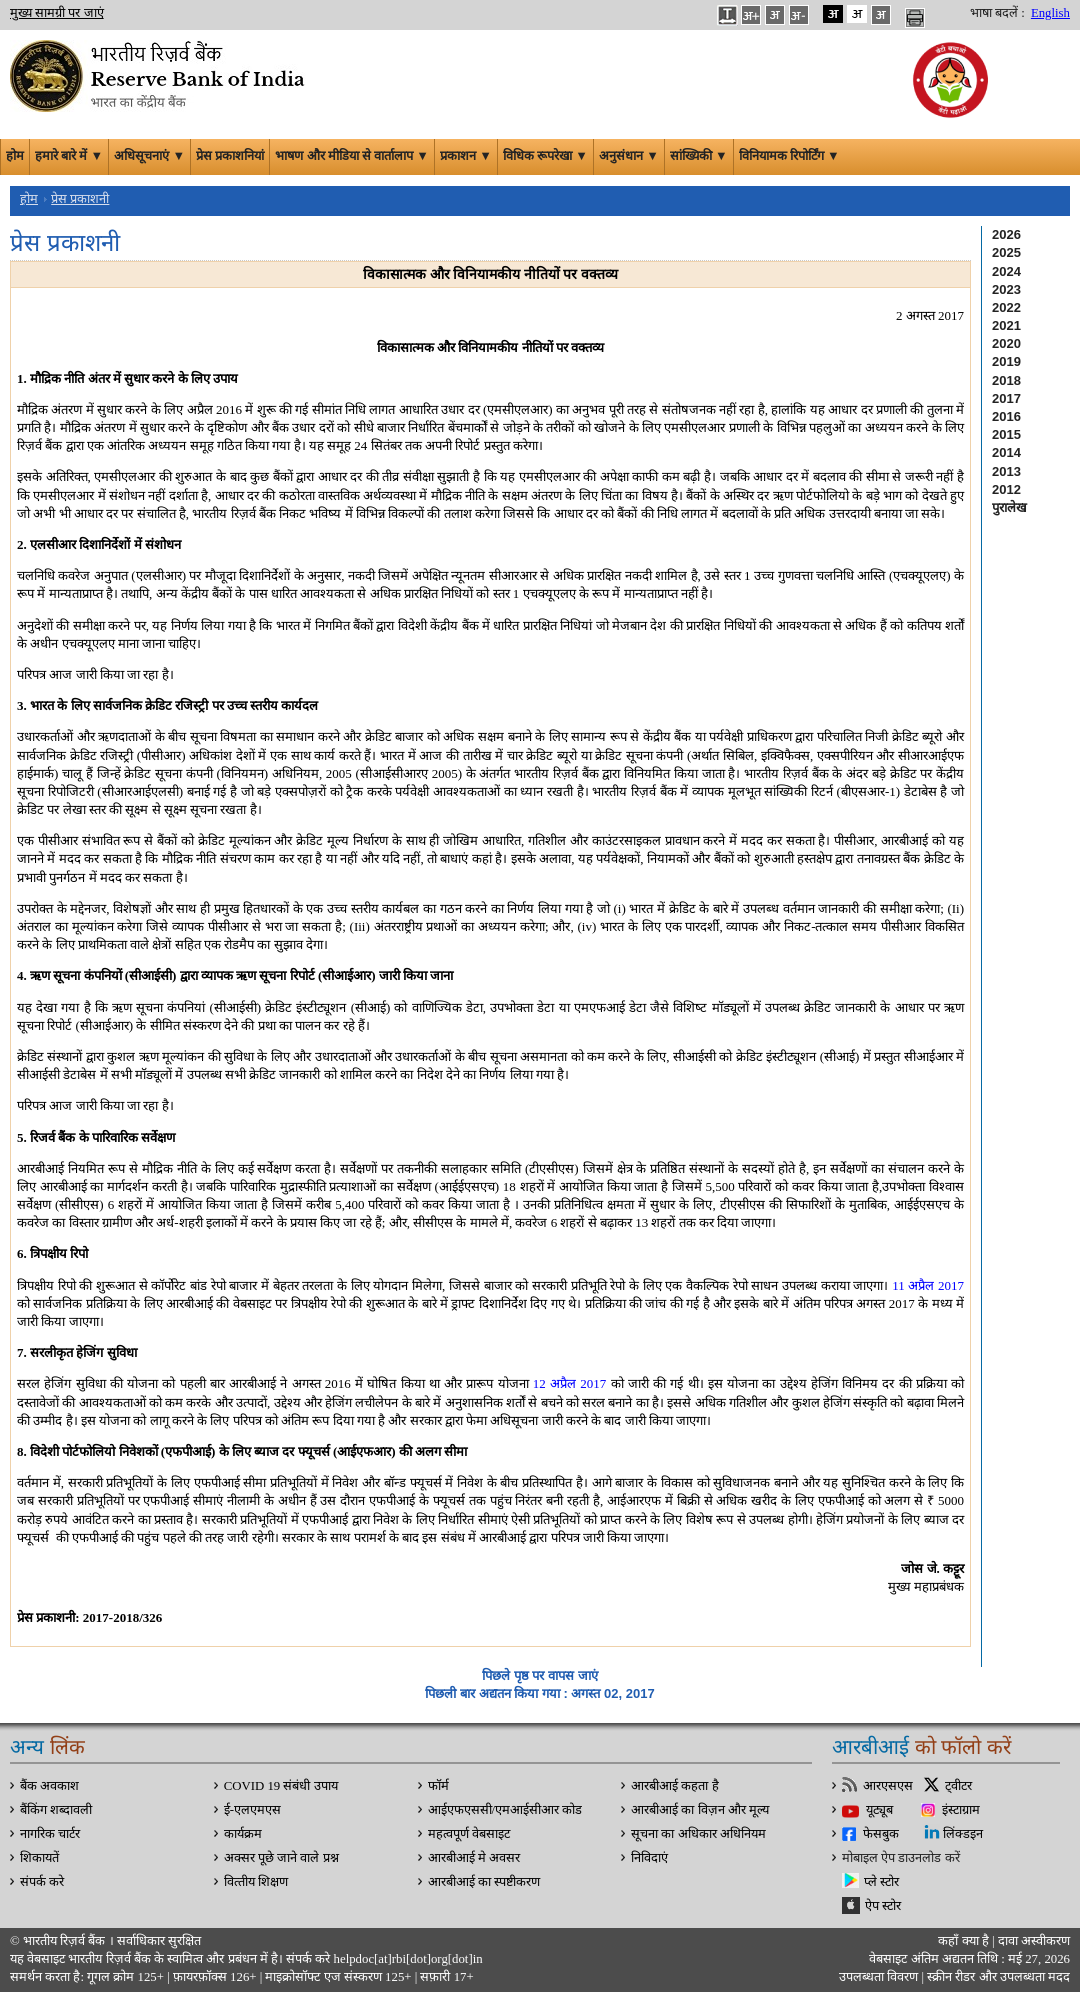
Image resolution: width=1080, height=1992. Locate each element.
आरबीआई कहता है (674, 1786)
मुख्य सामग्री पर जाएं (57, 13)
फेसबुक (881, 1834)
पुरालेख (1009, 507)
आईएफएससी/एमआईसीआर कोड (505, 1810)
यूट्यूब (879, 1810)
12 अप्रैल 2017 (570, 1383)
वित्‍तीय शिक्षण (256, 1882)
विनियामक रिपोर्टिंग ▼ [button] (789, 156)
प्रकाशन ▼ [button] (466, 156)
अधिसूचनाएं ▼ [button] (149, 156)
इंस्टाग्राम (961, 1810)
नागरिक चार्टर (50, 1834)
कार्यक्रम (243, 1834)
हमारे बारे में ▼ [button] (69, 156)
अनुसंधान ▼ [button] (629, 156)
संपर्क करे (42, 1882)
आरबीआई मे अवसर (474, 1858)
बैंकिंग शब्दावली (56, 1810)
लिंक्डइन (963, 1834)
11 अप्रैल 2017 (928, 1285)
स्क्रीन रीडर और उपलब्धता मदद (997, 1977)
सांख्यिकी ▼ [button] (699, 156)
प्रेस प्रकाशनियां (230, 156)
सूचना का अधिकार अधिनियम (698, 1834)
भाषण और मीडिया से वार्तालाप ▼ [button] (352, 156)
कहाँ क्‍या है (965, 1941)
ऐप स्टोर (883, 1906)
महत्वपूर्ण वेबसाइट (469, 1834)
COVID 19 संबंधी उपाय (281, 1786)
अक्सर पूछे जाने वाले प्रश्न (281, 1858)
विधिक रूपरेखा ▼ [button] (545, 156)
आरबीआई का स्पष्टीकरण (484, 1882)
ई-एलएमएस (252, 1810)
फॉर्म (438, 1786)
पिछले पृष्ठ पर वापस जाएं (539, 1675)
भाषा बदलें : (997, 13)
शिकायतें (39, 1858)
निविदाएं (649, 1858)
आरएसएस (888, 1786)
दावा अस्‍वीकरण (1034, 1941)
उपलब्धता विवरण (878, 1977)
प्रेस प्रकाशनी (80, 199)
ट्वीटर (958, 1786)
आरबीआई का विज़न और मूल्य (700, 1810)
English (1050, 13)
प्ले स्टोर (881, 1882)
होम (15, 156)
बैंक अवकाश (49, 1786)
